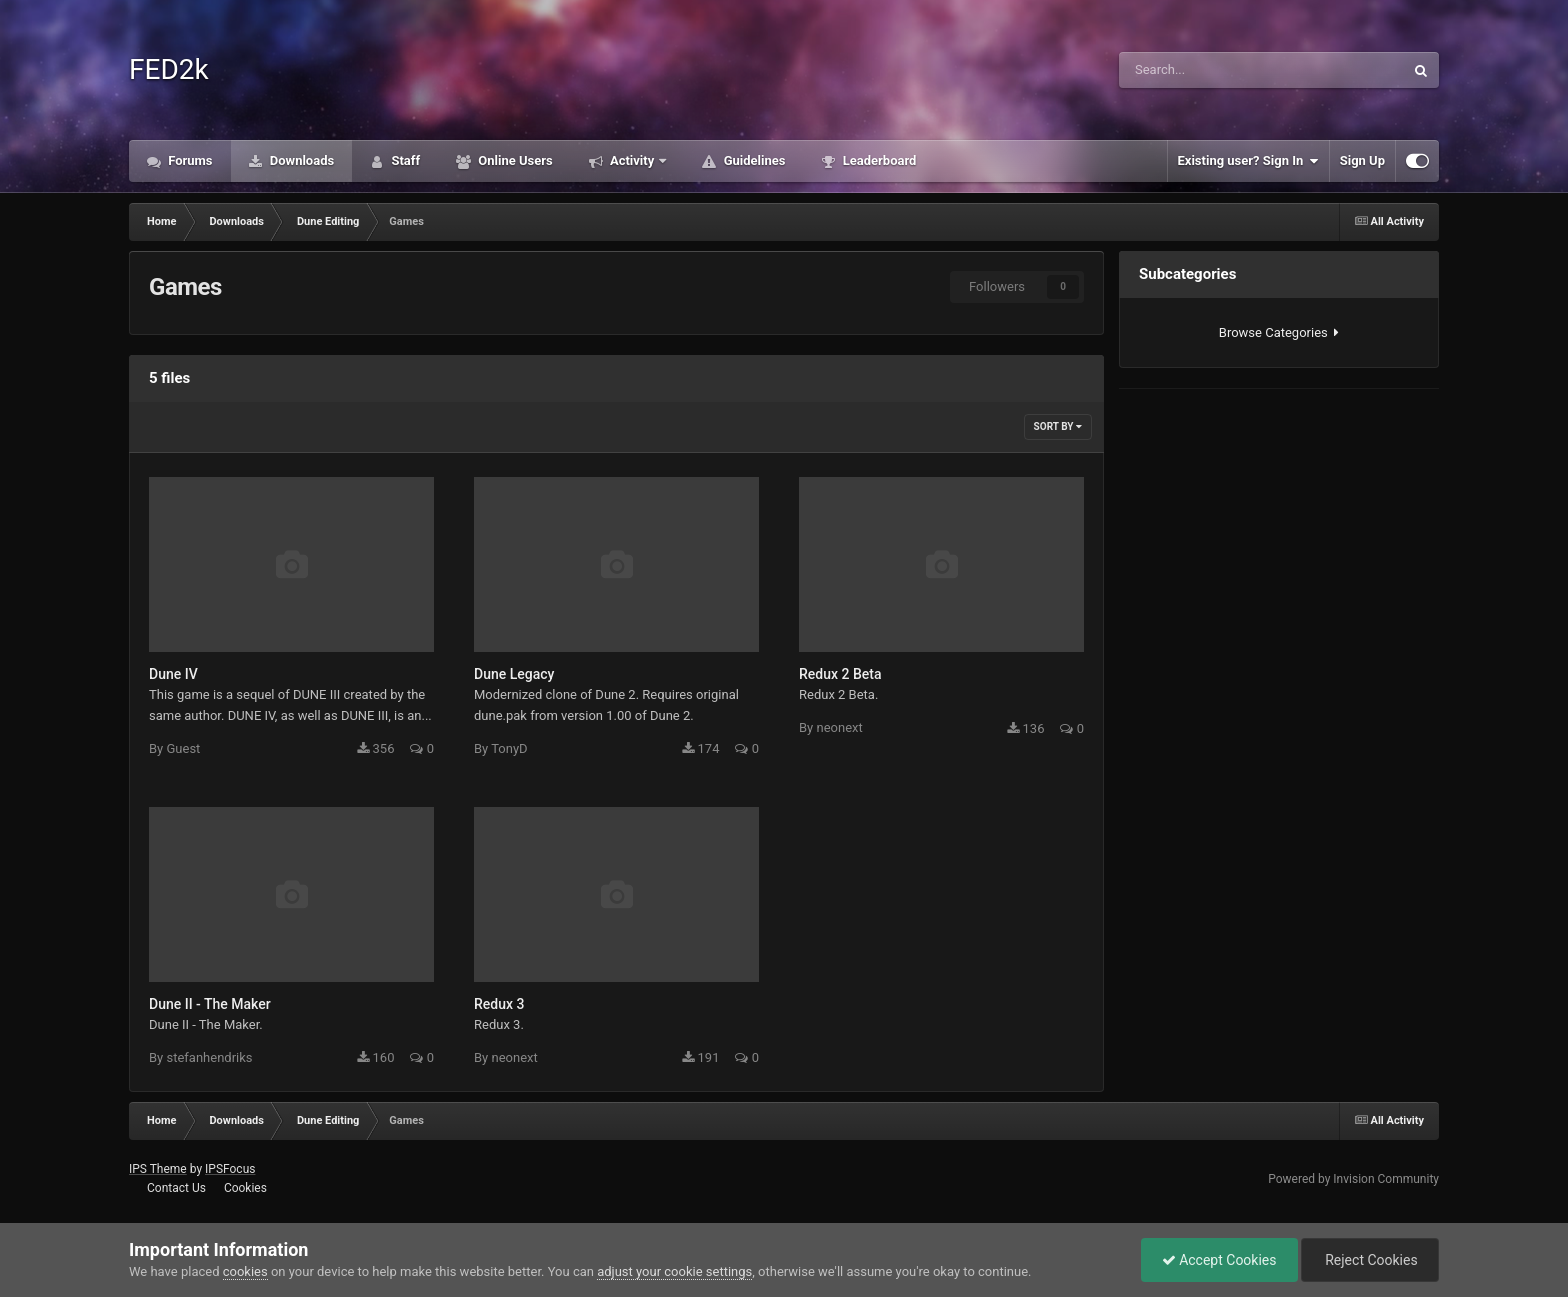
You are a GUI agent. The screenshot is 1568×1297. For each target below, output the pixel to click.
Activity (632, 160)
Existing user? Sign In (1248, 161)
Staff (404, 160)
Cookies (245, 1188)
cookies (245, 1271)
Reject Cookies (1370, 1260)
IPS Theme (158, 1169)
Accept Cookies (1219, 1260)
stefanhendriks (209, 1057)
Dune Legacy (514, 674)
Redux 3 (499, 1004)
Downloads (301, 160)
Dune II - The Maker (210, 1004)
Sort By (1058, 426)
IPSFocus (230, 1169)
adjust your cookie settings (674, 1271)
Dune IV (173, 674)
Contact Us (176, 1188)
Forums (189, 160)
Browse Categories (1279, 332)
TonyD (509, 748)
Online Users (514, 160)
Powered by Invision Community (1353, 1179)
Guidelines (752, 160)
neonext (839, 727)
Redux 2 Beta (840, 674)
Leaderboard (877, 160)
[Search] (1204, 70)
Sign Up (1362, 160)
